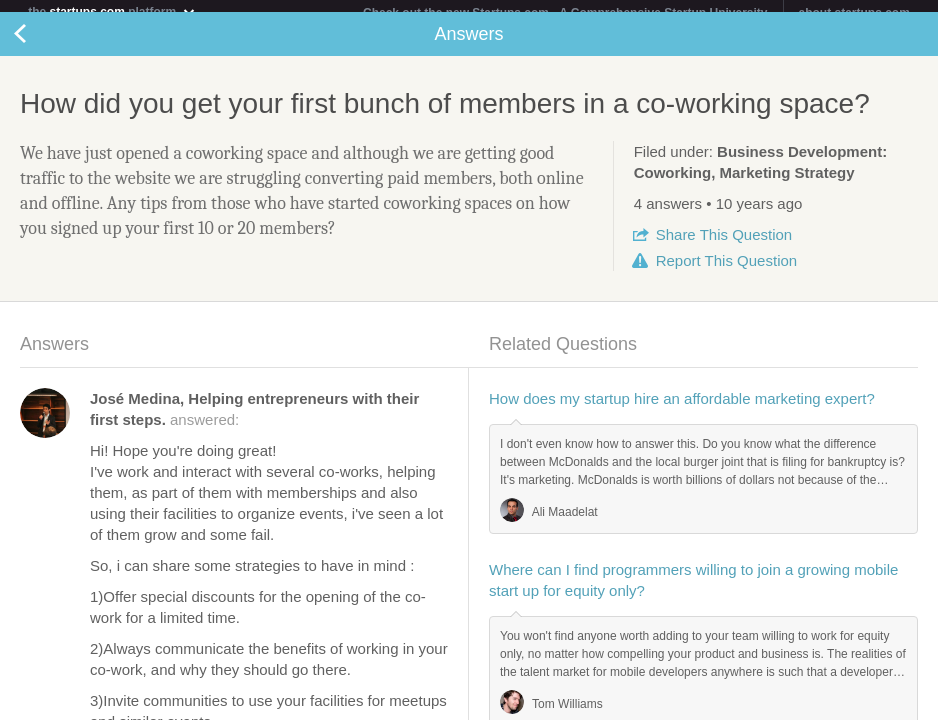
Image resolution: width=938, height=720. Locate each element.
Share (724, 246)
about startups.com (854, 13)
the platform (112, 11)
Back (40, 46)
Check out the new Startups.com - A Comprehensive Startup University (565, 13)
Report (726, 272)
